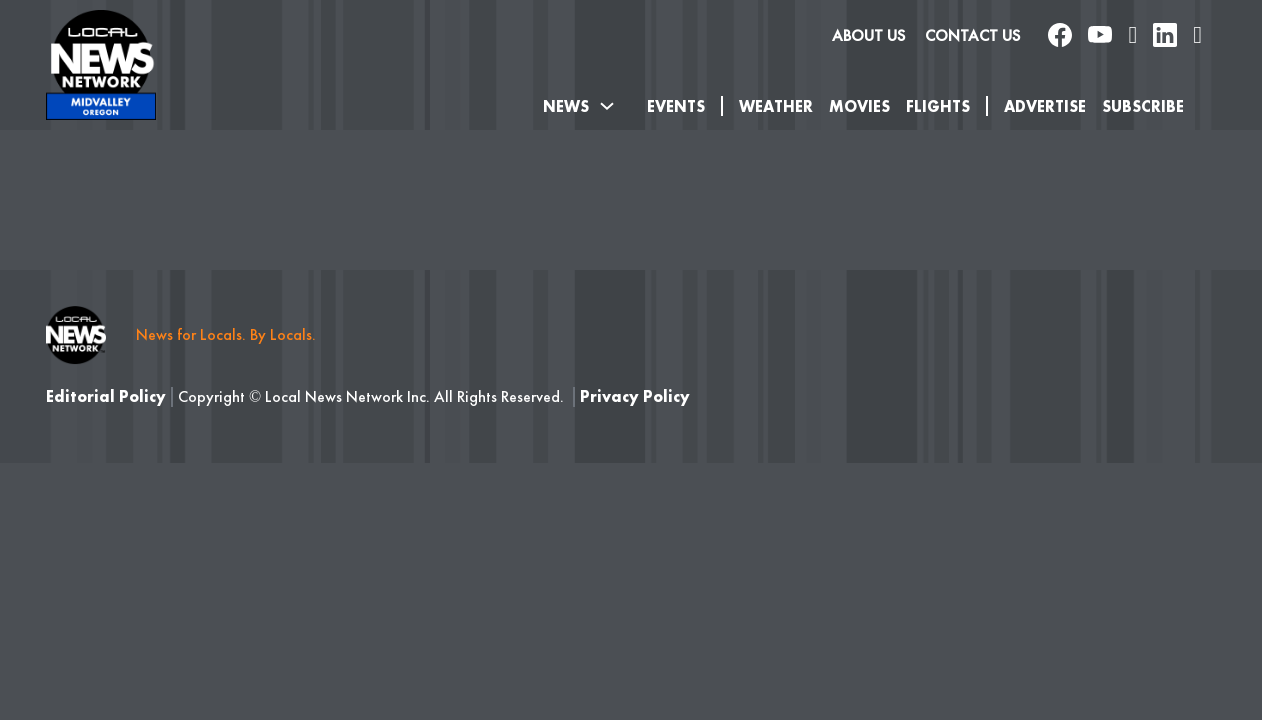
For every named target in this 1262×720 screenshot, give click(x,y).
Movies (859, 106)
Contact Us (972, 35)
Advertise (1045, 106)
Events (676, 106)
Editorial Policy (106, 396)
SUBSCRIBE (1143, 106)
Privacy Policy (635, 396)
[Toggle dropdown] (607, 106)
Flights (938, 106)
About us (868, 35)
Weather (776, 106)
